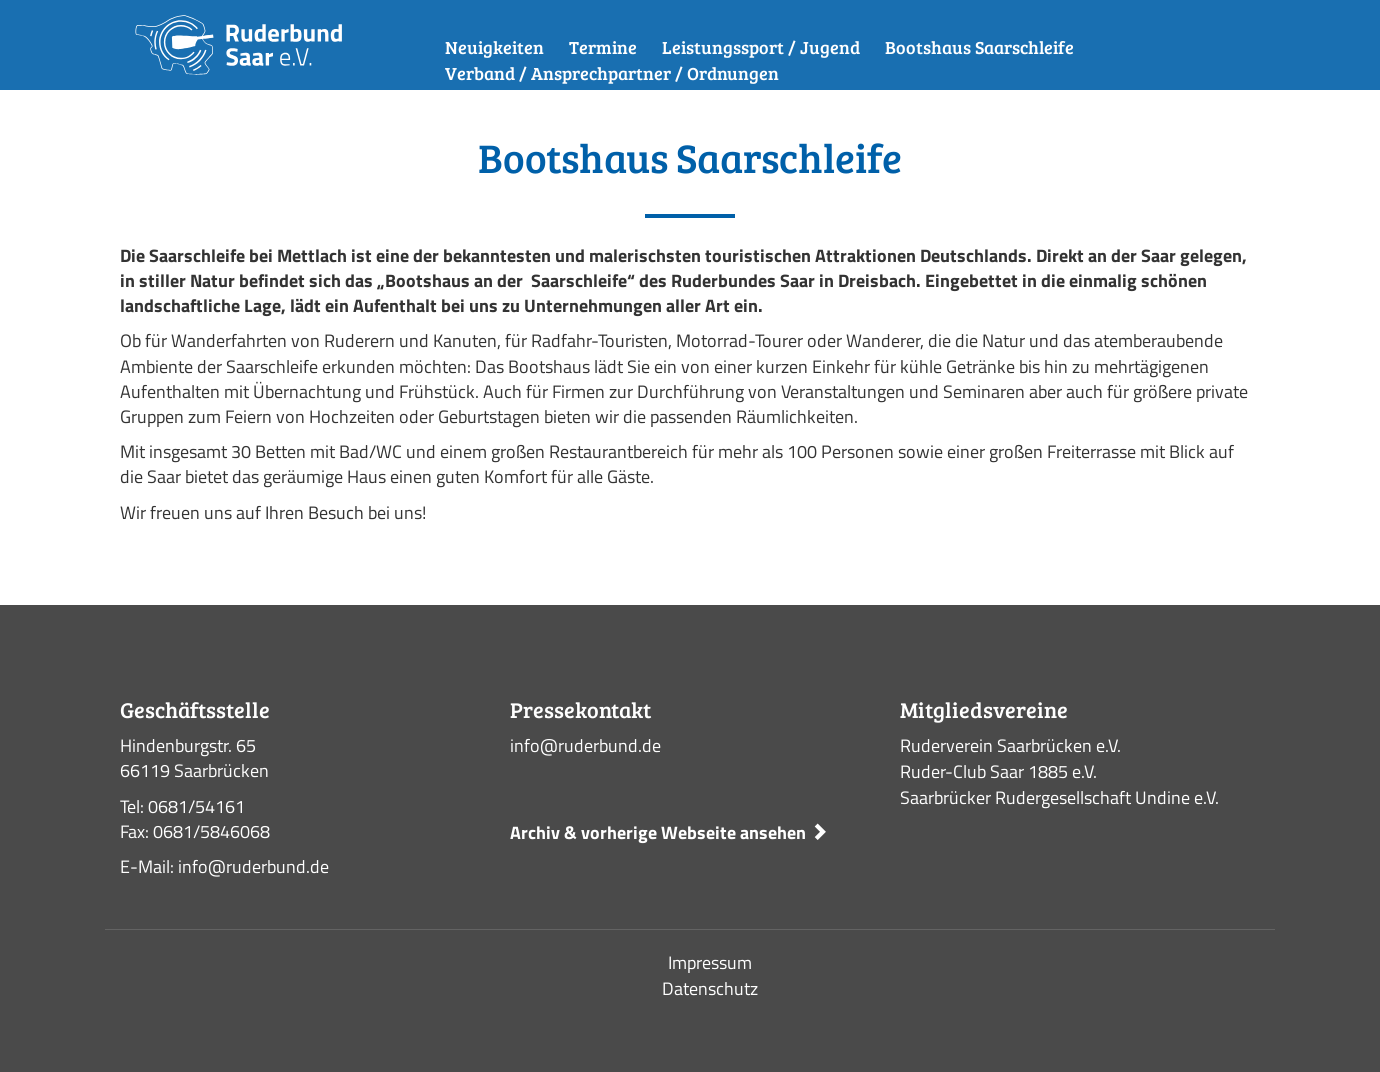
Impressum (710, 962)
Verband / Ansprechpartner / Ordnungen (612, 73)
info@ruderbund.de (585, 745)
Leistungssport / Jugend (761, 47)
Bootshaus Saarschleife (979, 47)
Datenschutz (710, 988)
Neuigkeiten (494, 47)
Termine (603, 47)
